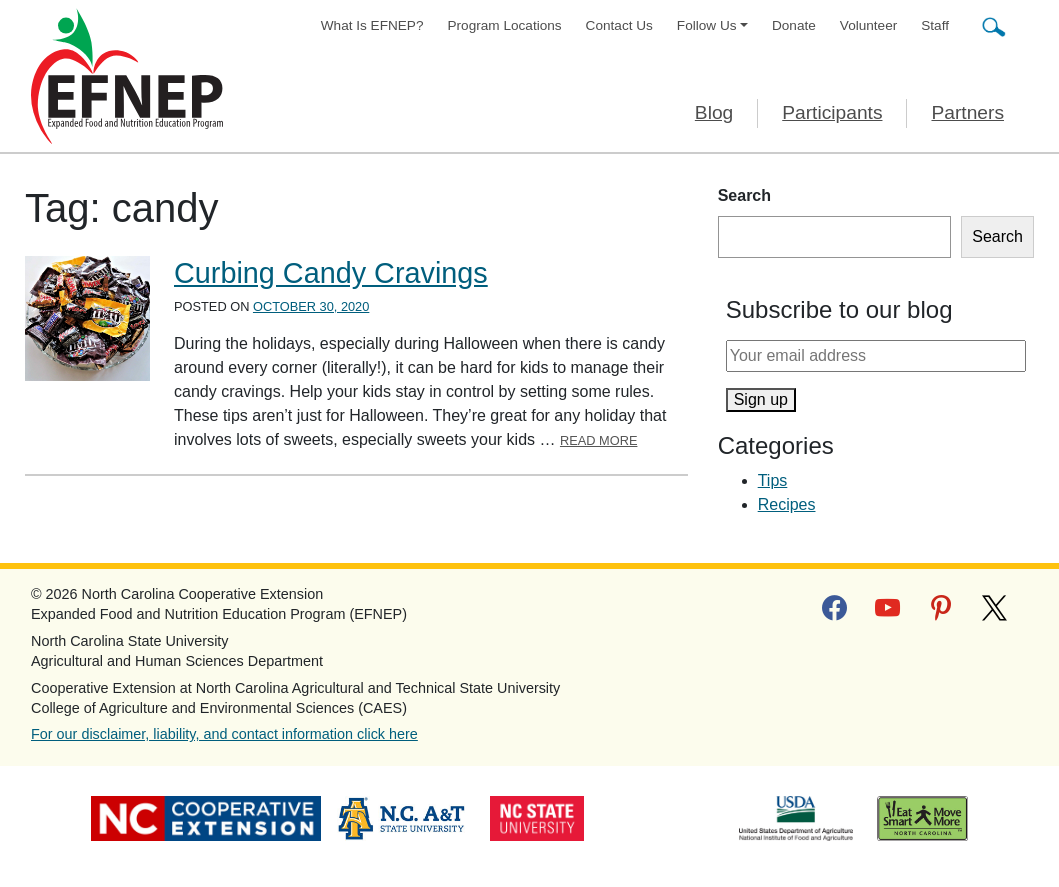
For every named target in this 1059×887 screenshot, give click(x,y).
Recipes (787, 504)
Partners (967, 112)
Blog (714, 112)
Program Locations (505, 25)
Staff (935, 25)
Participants (832, 112)
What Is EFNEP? (372, 25)
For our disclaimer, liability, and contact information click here (224, 734)
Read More (599, 440)
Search (744, 195)
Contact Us (619, 25)
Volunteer (868, 25)
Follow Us (707, 25)
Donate (794, 25)
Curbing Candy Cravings (331, 273)
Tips (773, 480)
